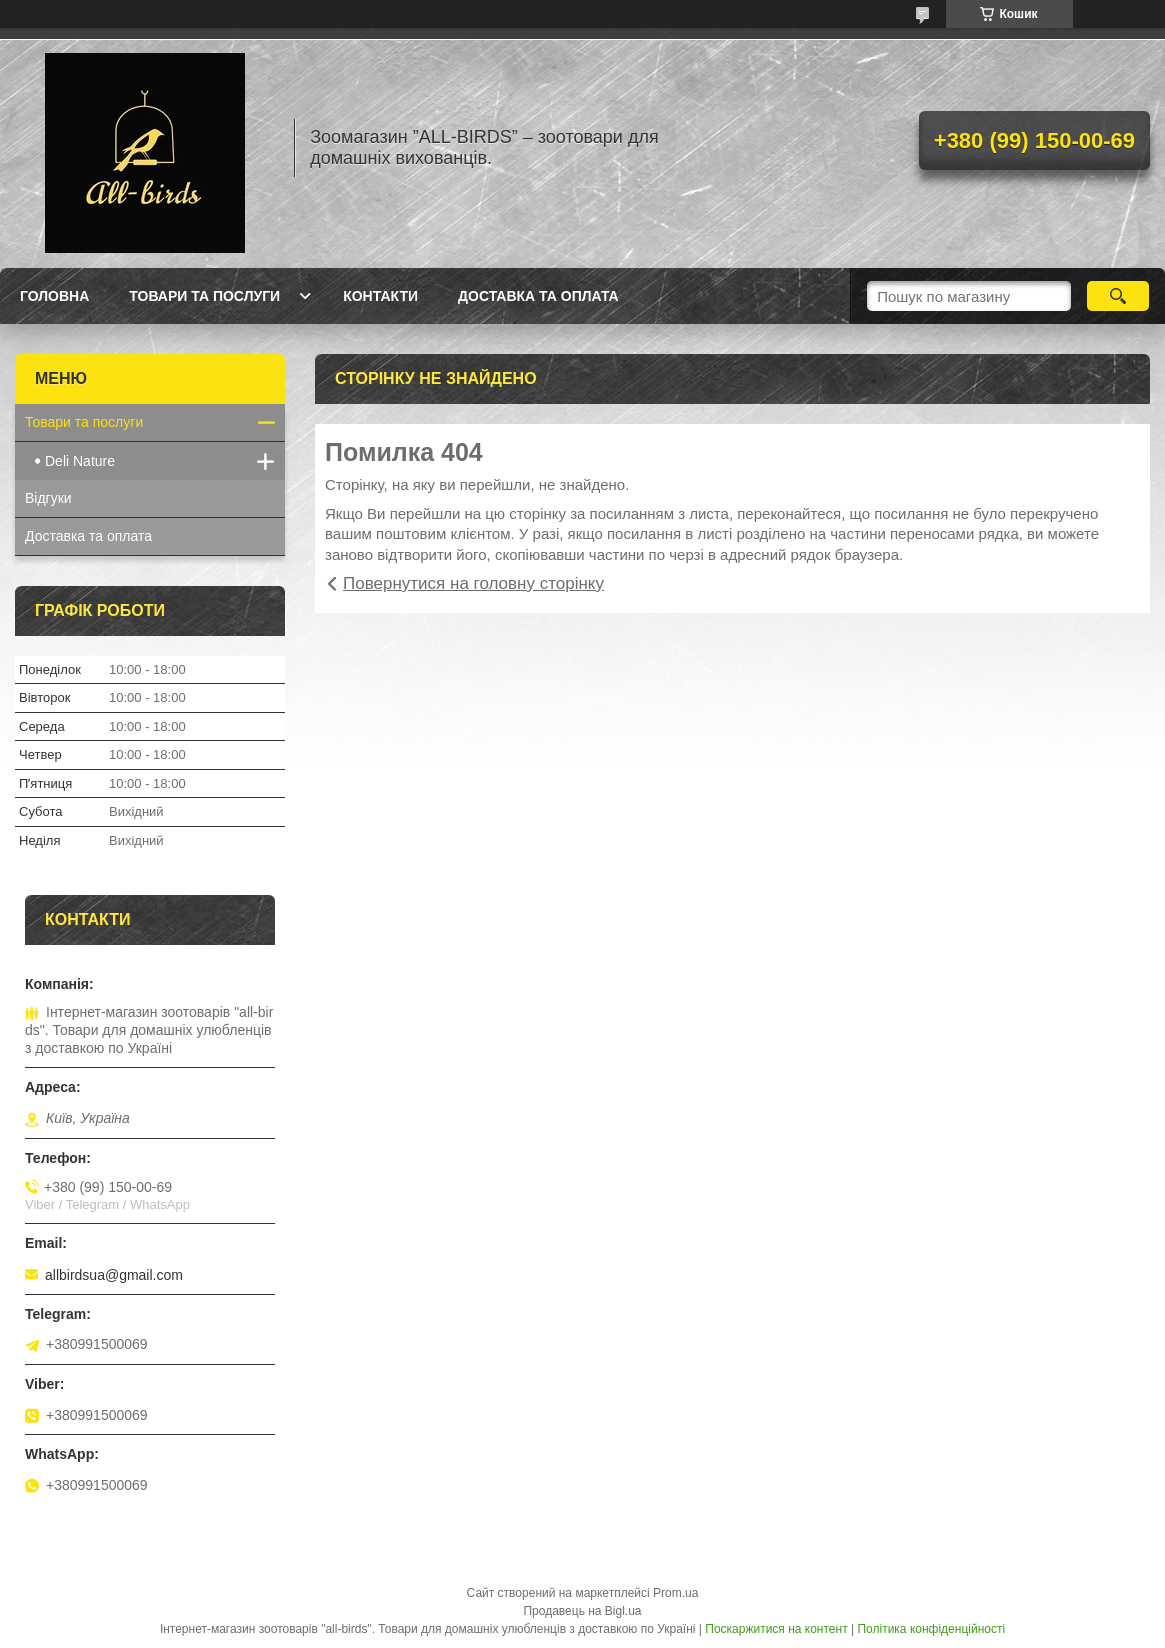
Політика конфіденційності (931, 1629)
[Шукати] (1118, 296)
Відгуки (48, 498)
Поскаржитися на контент (776, 1629)
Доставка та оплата (538, 296)
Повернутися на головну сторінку (473, 583)
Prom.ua (675, 1593)
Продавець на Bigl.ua (582, 1611)
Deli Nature (80, 461)
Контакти (380, 296)
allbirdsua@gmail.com (114, 1275)
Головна (54, 296)
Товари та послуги (204, 296)
